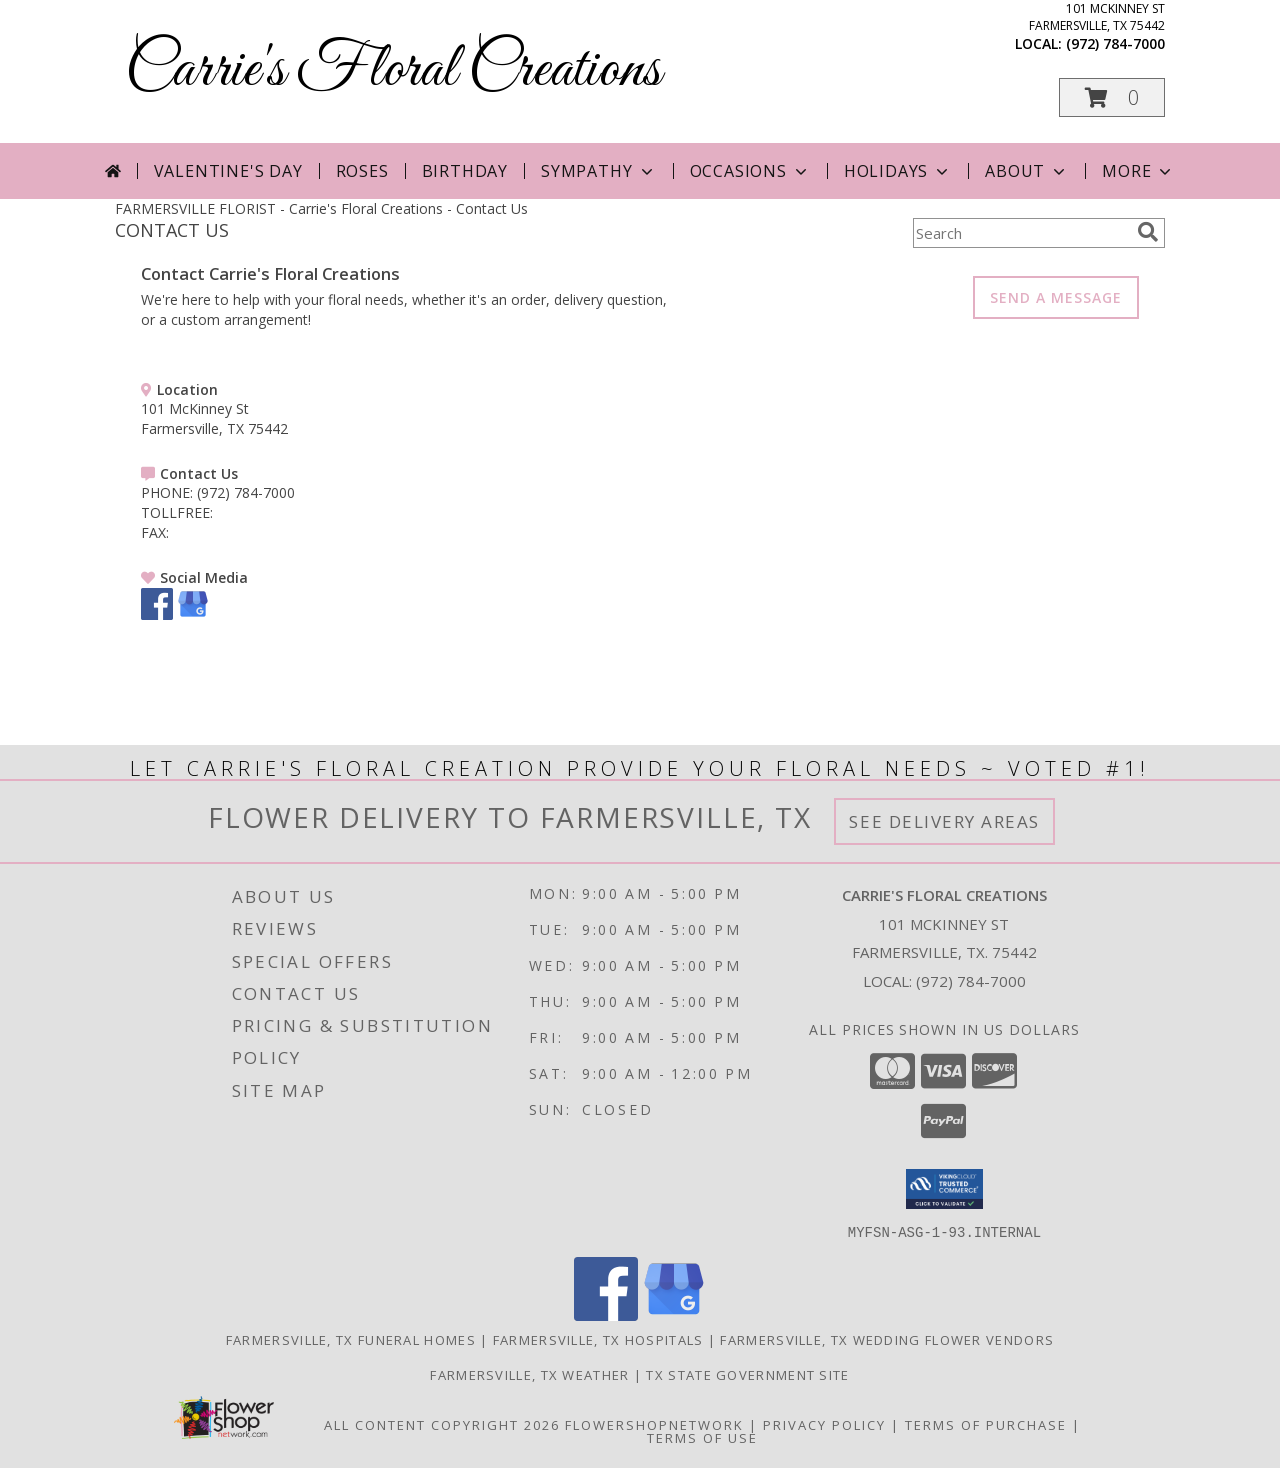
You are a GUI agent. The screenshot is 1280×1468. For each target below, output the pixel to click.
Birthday (465, 171)
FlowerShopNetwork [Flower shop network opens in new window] (654, 1424)
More (1138, 171)
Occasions (750, 171)
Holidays (898, 171)
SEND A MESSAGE (1056, 297)
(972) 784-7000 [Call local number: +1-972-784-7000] (1115, 43)
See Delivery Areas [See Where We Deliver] (944, 821)
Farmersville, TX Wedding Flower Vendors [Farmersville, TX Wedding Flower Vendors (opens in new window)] (887, 1339)
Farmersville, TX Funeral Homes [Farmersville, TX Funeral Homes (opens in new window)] (351, 1339)
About (1027, 171)
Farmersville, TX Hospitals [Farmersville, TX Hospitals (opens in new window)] (598, 1339)
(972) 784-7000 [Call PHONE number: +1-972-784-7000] (246, 492)
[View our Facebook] (157, 614)
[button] (1112, 97)
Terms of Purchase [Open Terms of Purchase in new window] (986, 1424)
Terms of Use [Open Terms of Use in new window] (702, 1437)
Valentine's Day (228, 171)
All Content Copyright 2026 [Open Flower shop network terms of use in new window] (442, 1424)
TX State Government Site (747, 1374)
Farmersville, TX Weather (529, 1374)
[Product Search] (1021, 233)
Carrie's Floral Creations (393, 70)
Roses (362, 171)
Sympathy (598, 171)
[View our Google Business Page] (193, 614)
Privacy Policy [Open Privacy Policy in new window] (824, 1424)
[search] (1148, 232)
